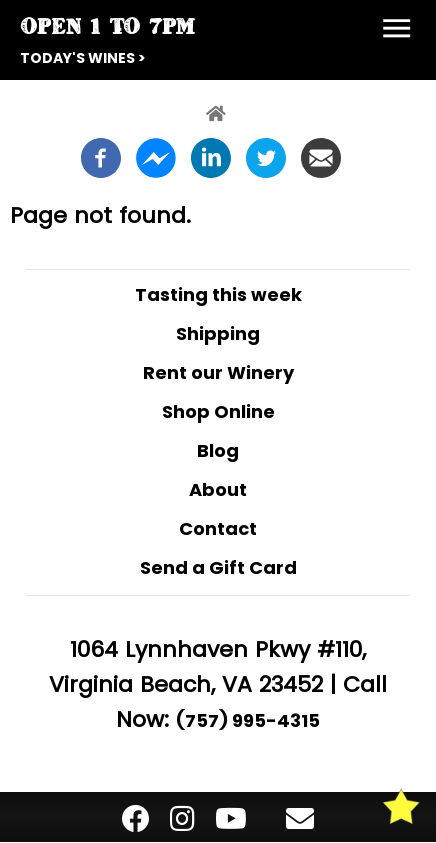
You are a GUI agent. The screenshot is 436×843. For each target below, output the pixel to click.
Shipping (218, 333)
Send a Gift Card (218, 567)
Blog (218, 450)
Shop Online (218, 411)
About (218, 489)
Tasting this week (218, 294)
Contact (218, 528)
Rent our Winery (218, 372)
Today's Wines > (83, 58)
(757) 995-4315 (248, 720)
